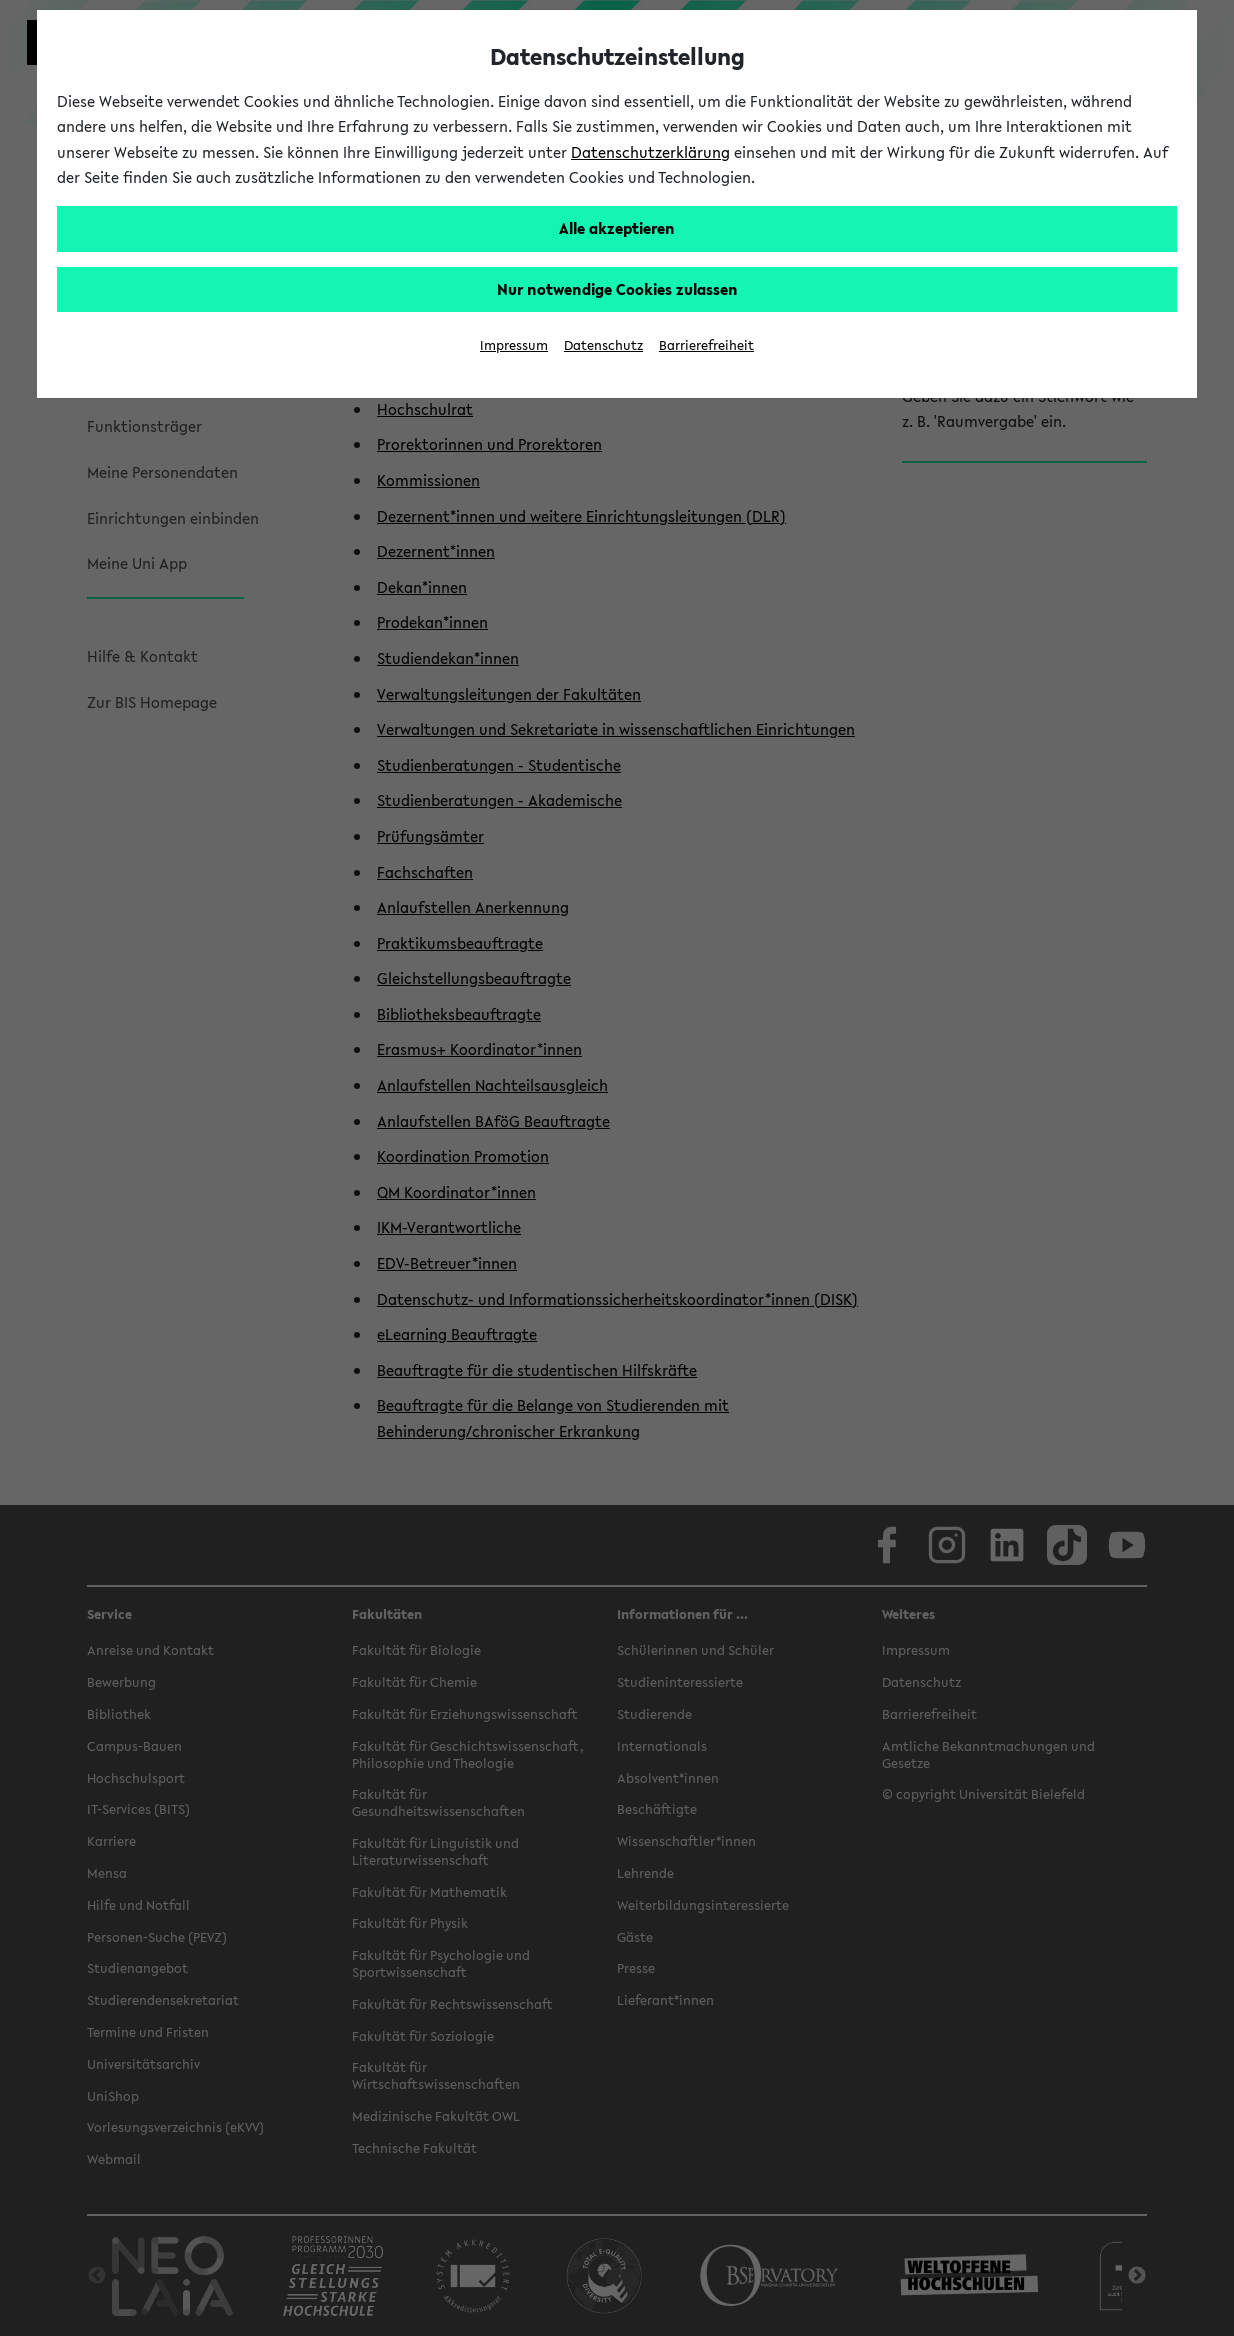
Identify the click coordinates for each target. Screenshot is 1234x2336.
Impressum (514, 345)
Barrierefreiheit (706, 345)
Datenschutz (603, 345)
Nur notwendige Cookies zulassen (617, 289)
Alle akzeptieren (617, 228)
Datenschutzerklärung (650, 152)
